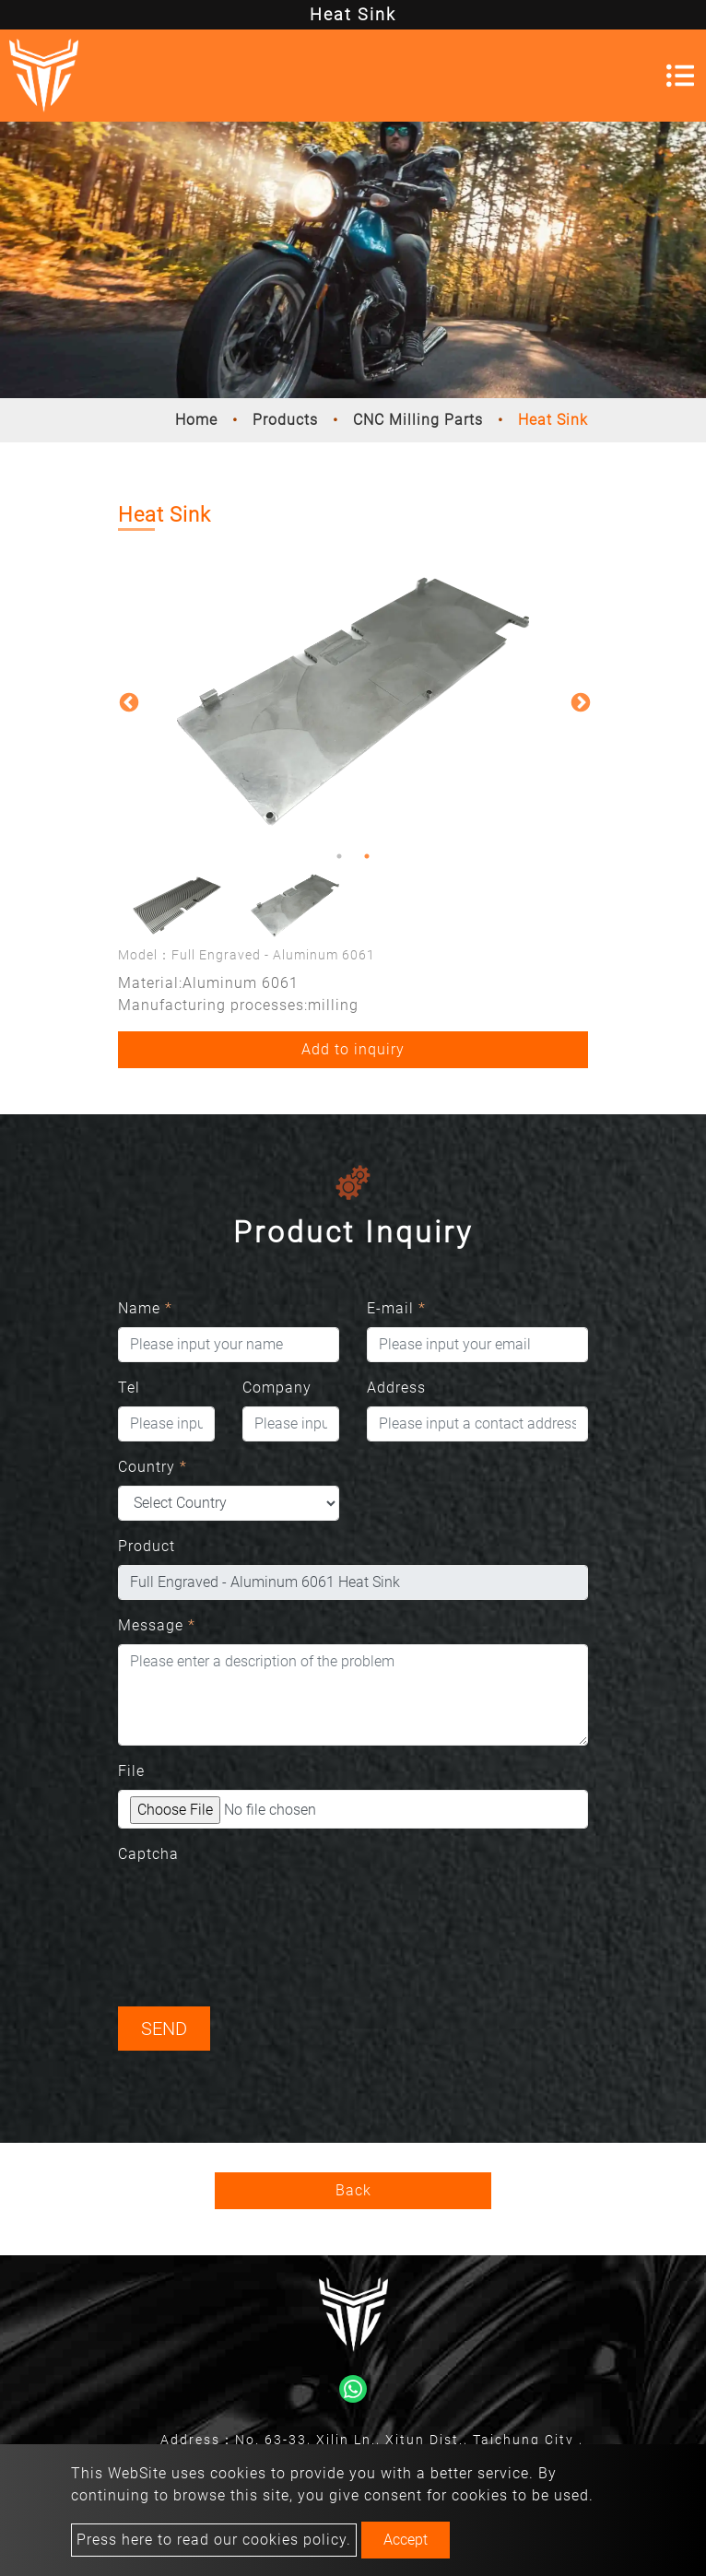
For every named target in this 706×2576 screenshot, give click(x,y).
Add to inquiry (353, 1049)
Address (396, 1387)
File (131, 1771)
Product (146, 1546)
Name (145, 1308)
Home (196, 420)
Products (285, 420)
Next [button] (579, 701)
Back (353, 2190)
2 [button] (367, 856)
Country (152, 1467)
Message (156, 1625)
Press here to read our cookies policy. (213, 2539)
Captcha (148, 1854)
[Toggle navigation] (680, 75)
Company (277, 1387)
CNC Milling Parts (418, 420)
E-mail (396, 1308)
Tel (129, 1387)
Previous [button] (127, 701)
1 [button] (339, 856)
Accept (405, 2539)
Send (164, 2028)
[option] (353, 701)
